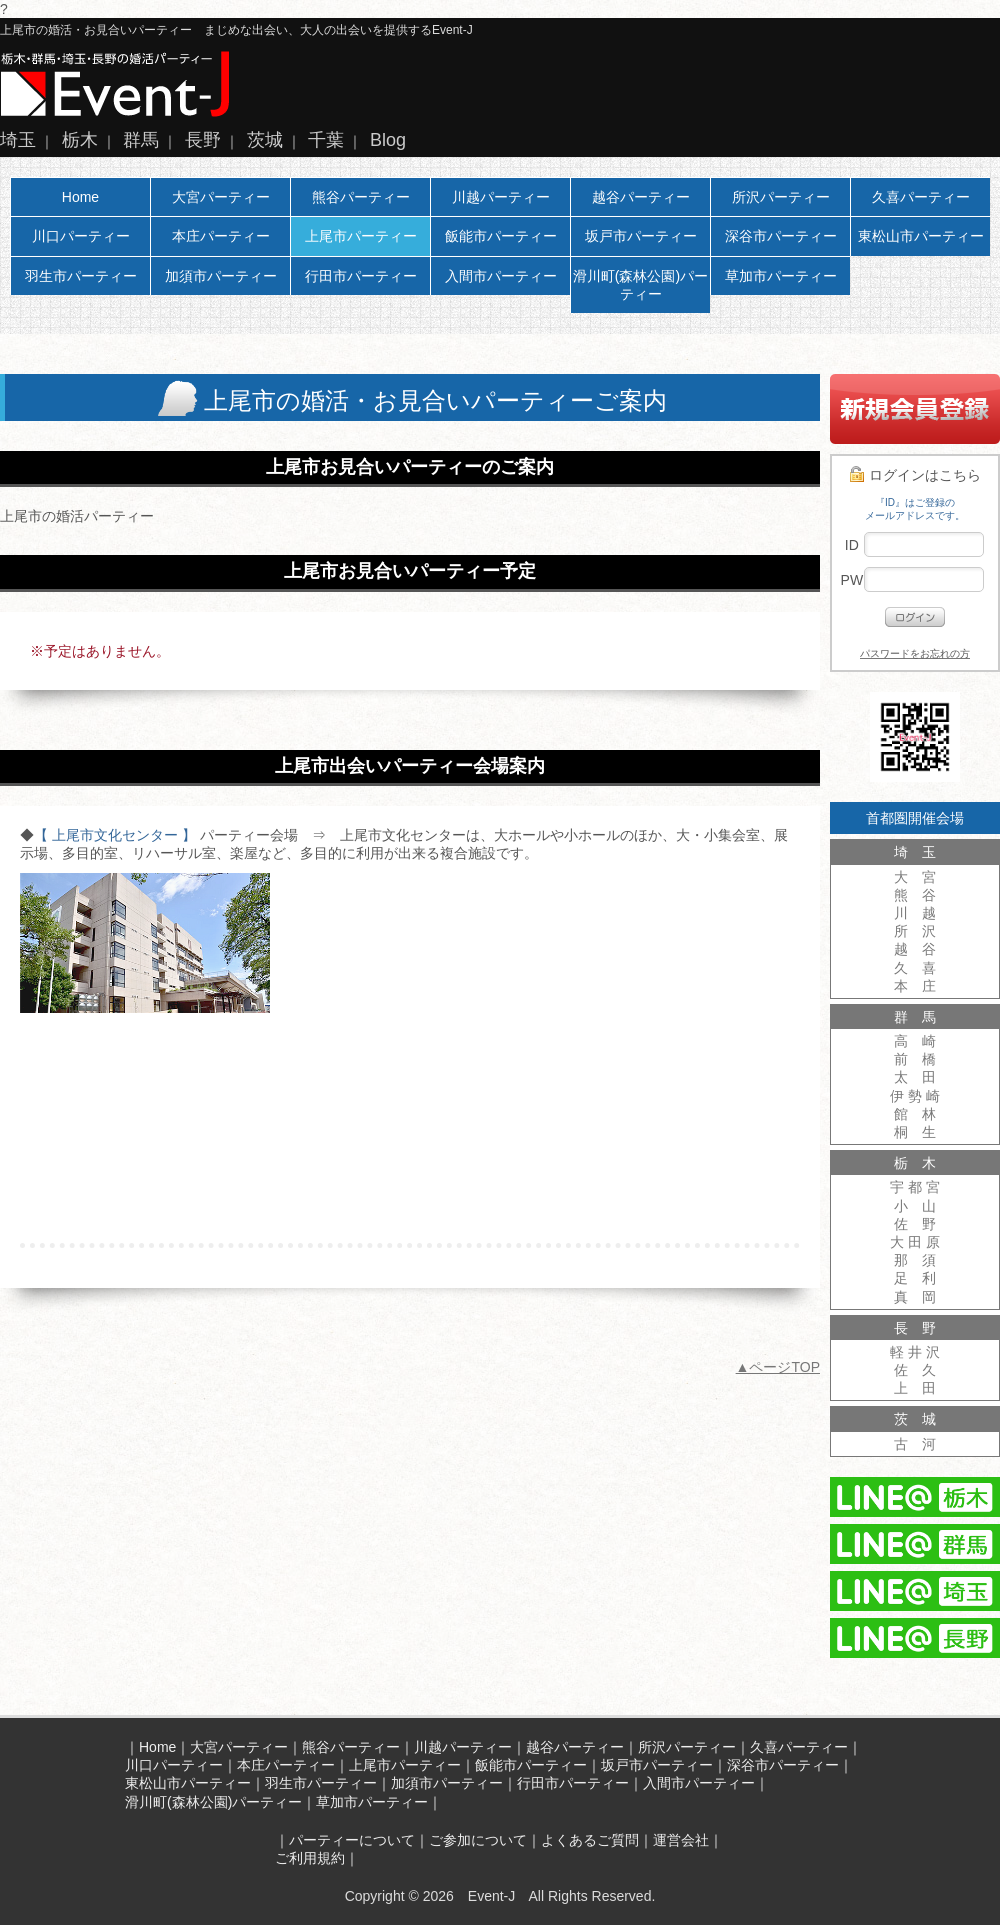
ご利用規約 (310, 1858)
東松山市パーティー (921, 236)
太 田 (915, 1077)
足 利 (915, 1278)
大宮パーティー (221, 197)
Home (80, 197)
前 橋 (915, 1059)
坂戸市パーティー (641, 236)
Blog (388, 140)
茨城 (265, 140)
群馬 (141, 140)
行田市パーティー (361, 276)
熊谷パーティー (361, 197)
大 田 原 (915, 1242)
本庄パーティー (221, 236)
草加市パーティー (781, 276)
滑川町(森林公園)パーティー (640, 285)
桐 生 (915, 1132)
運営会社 (681, 1840)
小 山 (915, 1206)
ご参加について (478, 1840)
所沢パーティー (781, 197)
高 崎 (915, 1041)
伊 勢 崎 (915, 1096)
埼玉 (18, 140)
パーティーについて (352, 1840)
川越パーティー (501, 197)
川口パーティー (81, 236)
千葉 (326, 140)
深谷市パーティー (781, 236)
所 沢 (915, 931)
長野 (203, 140)
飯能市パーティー (501, 236)
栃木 (80, 140)
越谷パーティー (641, 197)
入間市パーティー (501, 276)
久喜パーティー (921, 197)
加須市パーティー (221, 276)
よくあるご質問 (590, 1840)
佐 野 (915, 1224)
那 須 (915, 1260)
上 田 (915, 1388)
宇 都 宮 (915, 1187)
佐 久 (915, 1370)
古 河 (915, 1444)
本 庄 (915, 986)
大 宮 (915, 877)
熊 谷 (915, 895)
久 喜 (915, 968)
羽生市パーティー (81, 276)
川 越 (915, 913)
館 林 (915, 1114)
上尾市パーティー (361, 236)
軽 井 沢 (915, 1352)
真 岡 (915, 1297)
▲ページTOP (778, 1367)
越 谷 (915, 949)
